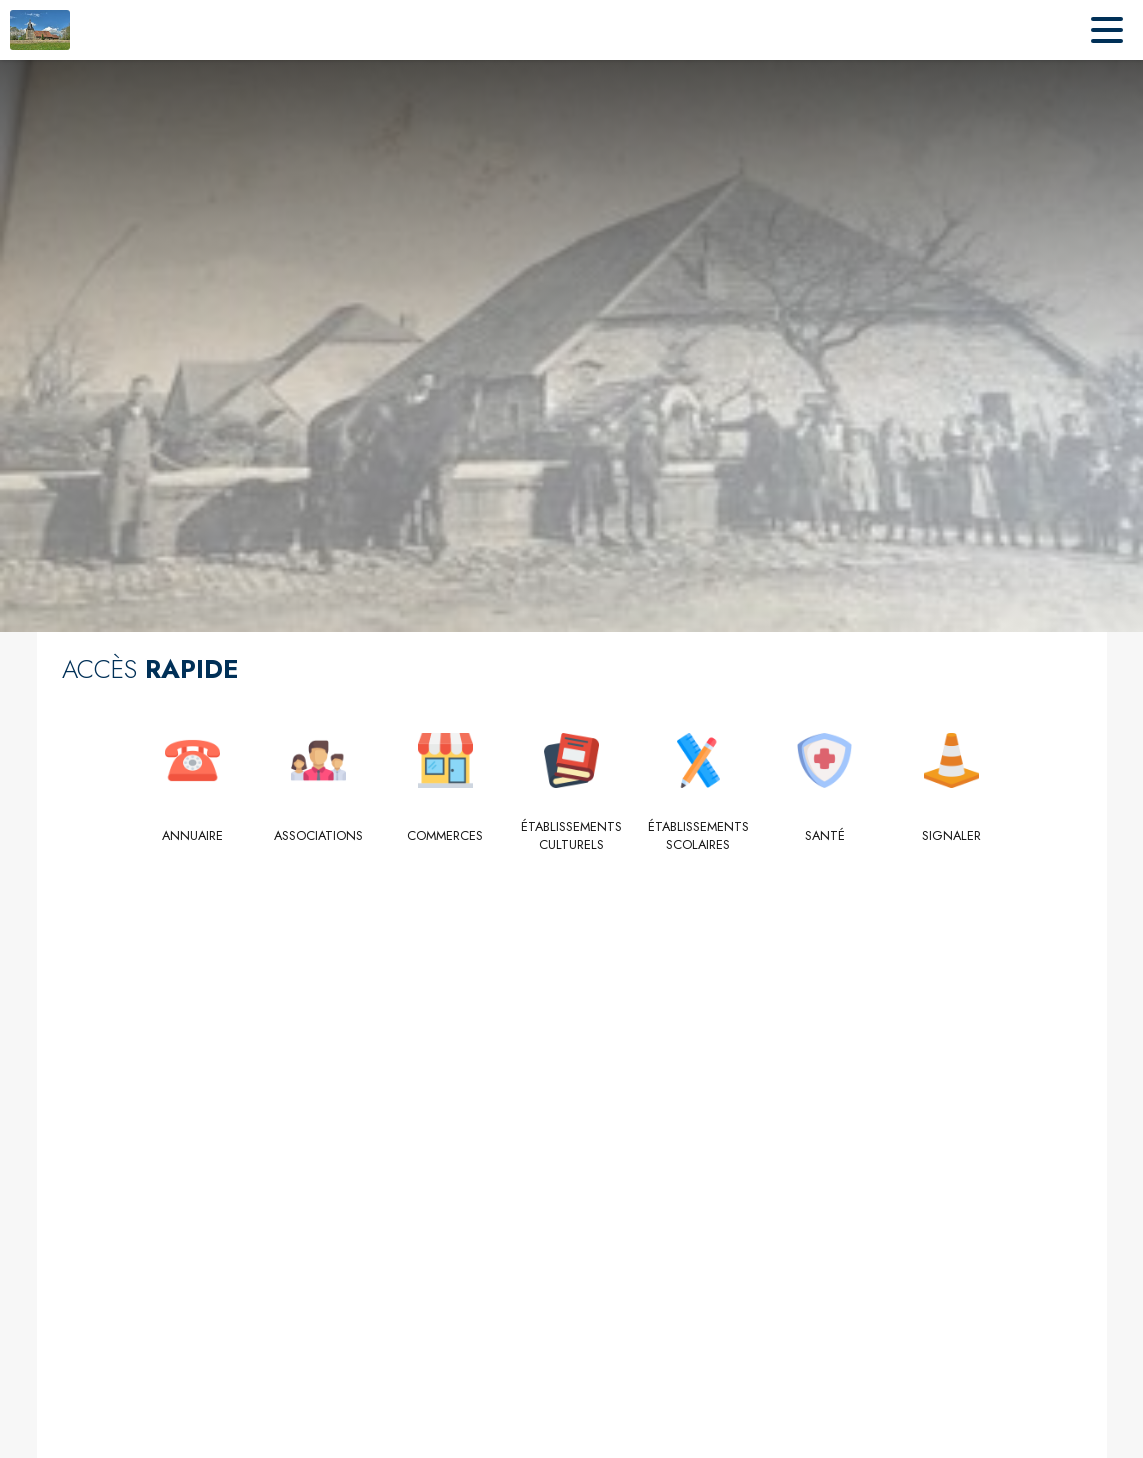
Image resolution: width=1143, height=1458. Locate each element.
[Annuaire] (192, 836)
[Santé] (824, 836)
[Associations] (318, 836)
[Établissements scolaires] (698, 836)
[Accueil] (40, 30)
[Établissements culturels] (571, 836)
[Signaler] (951, 836)
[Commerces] (445, 836)
